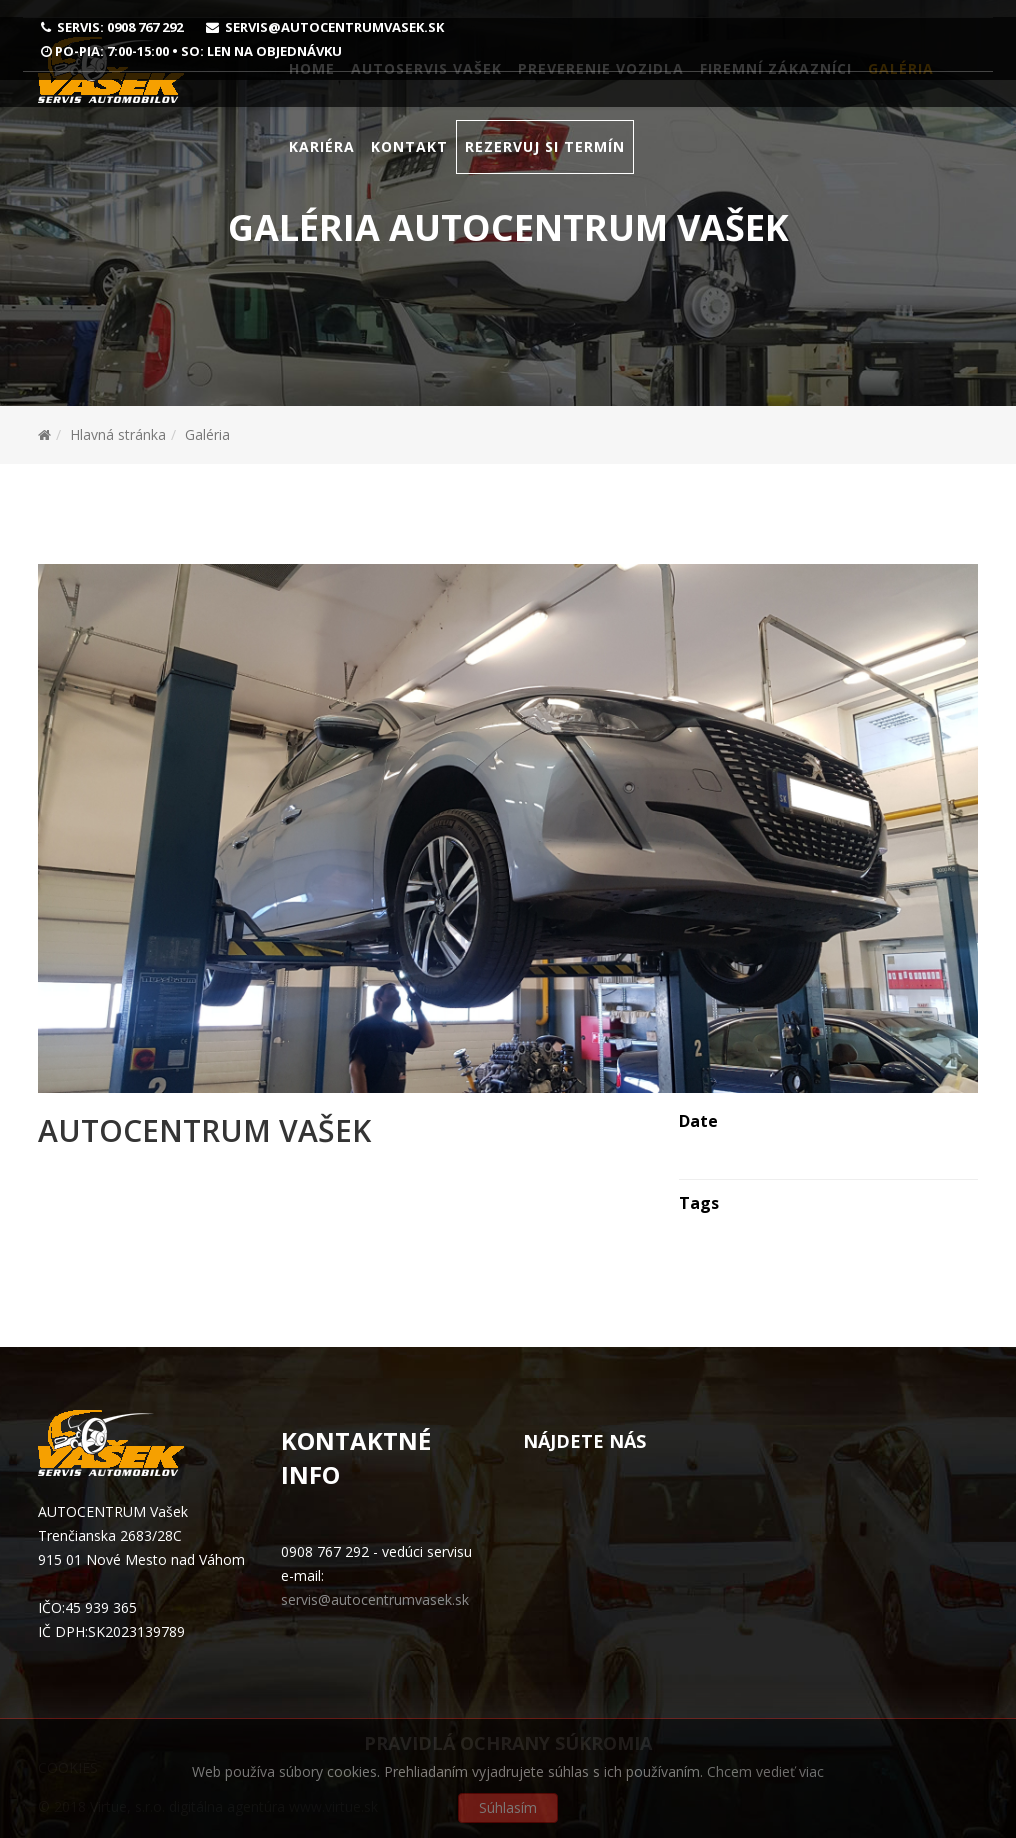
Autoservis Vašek (426, 104)
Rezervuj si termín (545, 182)
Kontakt (409, 182)
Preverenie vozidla (601, 104)
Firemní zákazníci (776, 104)
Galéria (901, 104)
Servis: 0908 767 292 (120, 27)
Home (312, 104)
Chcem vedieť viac (765, 1771)
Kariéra (322, 182)
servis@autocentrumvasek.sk (334, 27)
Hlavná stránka (118, 434)
